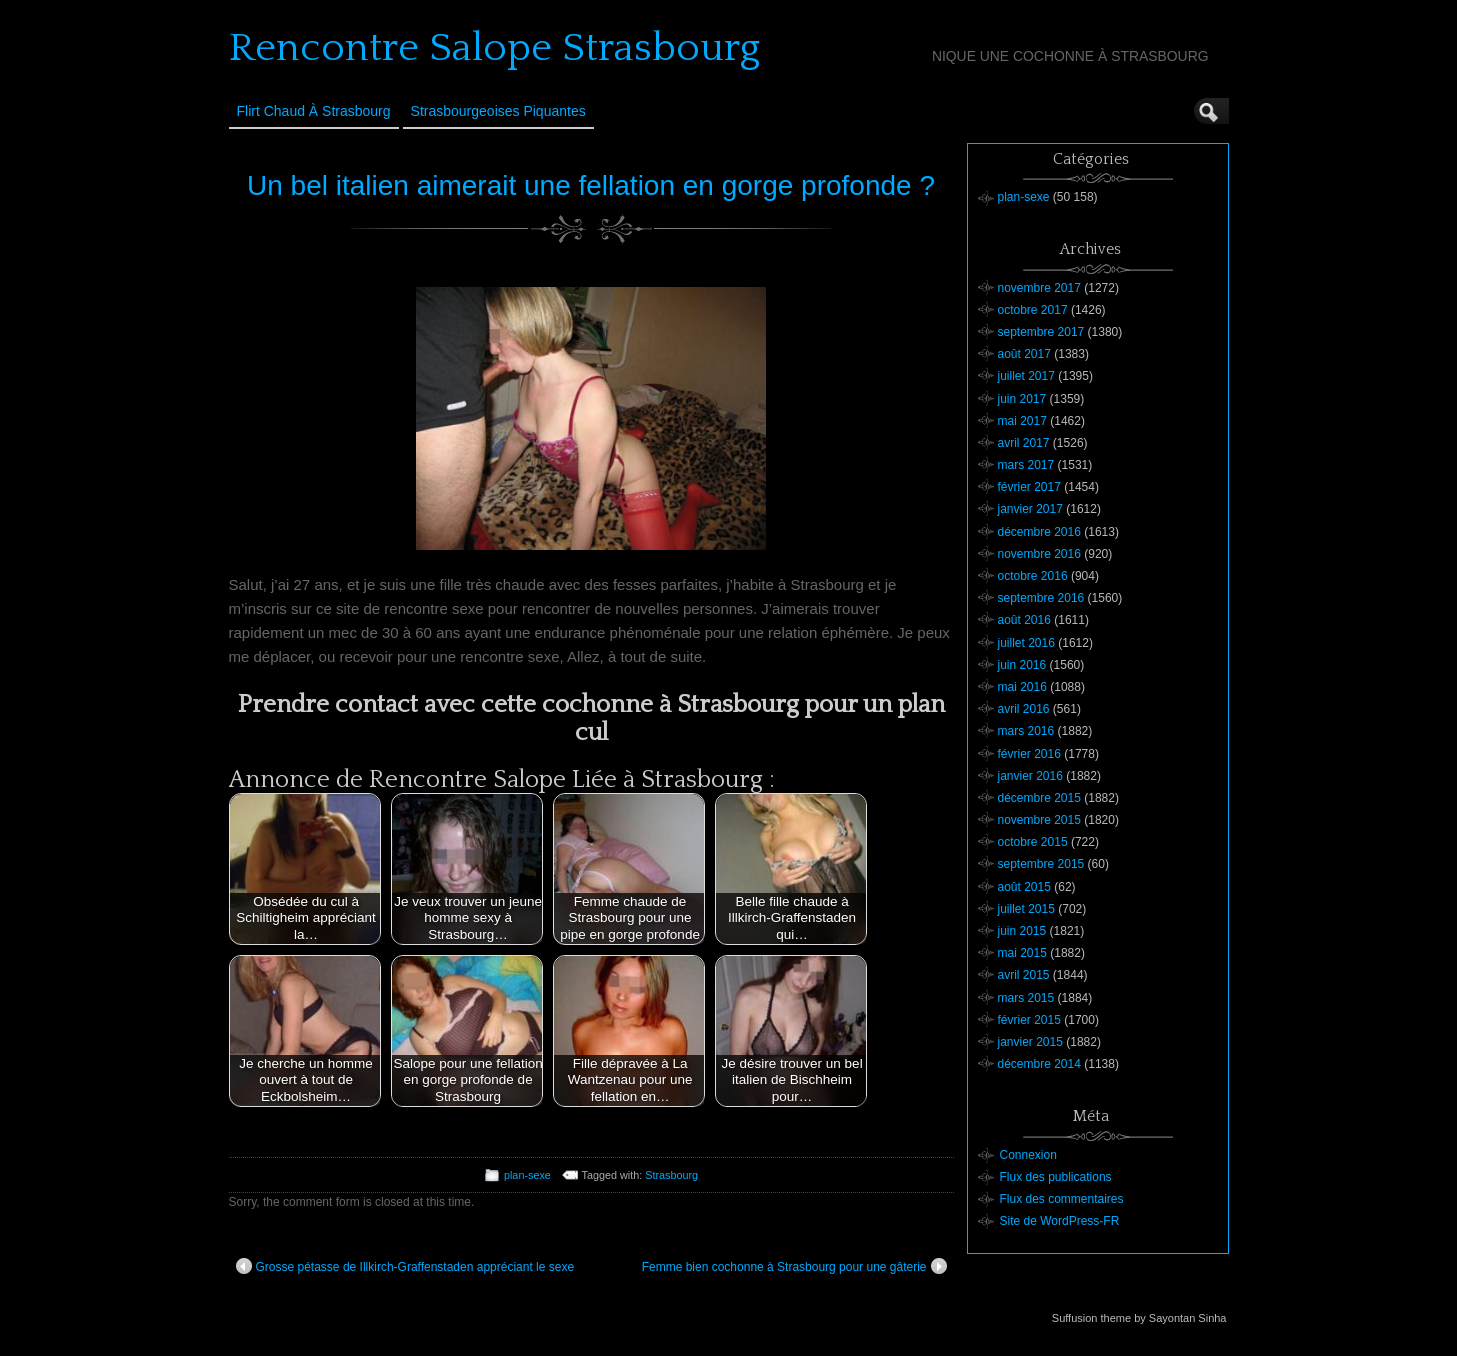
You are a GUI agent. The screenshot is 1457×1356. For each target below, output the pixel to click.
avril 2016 (1024, 709)
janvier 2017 (1030, 509)
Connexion (1028, 1155)
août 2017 (1024, 354)
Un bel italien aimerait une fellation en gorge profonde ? (591, 185)
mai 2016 (1022, 687)
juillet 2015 (1026, 909)
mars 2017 (1026, 465)
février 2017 (1029, 487)
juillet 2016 (1026, 643)
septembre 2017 (1041, 332)
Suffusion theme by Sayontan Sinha (1139, 1318)
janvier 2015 (1030, 1042)
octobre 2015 (1033, 842)
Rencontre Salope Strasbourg (494, 48)
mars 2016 (1026, 731)
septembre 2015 (1041, 864)
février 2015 (1029, 1020)
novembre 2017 (1039, 288)
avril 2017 (1024, 443)
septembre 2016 (1041, 598)
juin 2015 (1022, 931)
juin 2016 (1022, 665)
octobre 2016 (1033, 576)
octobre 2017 (1033, 310)
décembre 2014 (1039, 1064)
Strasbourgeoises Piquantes (498, 111)
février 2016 (1029, 754)
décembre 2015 (1039, 798)
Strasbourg (671, 1175)
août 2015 (1024, 887)
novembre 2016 (1039, 554)
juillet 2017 (1026, 376)
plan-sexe (527, 1175)
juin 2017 (1022, 399)
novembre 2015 (1039, 820)
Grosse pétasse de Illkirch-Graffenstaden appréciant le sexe (405, 1266)
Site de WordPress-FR (1060, 1221)
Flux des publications (1056, 1177)
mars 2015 (1026, 998)
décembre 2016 (1039, 532)
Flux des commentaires (1062, 1199)
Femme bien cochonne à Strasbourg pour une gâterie (794, 1266)
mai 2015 (1022, 953)
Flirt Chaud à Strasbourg (314, 111)
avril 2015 (1024, 975)
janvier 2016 (1030, 776)
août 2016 (1024, 620)
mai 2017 (1022, 421)
